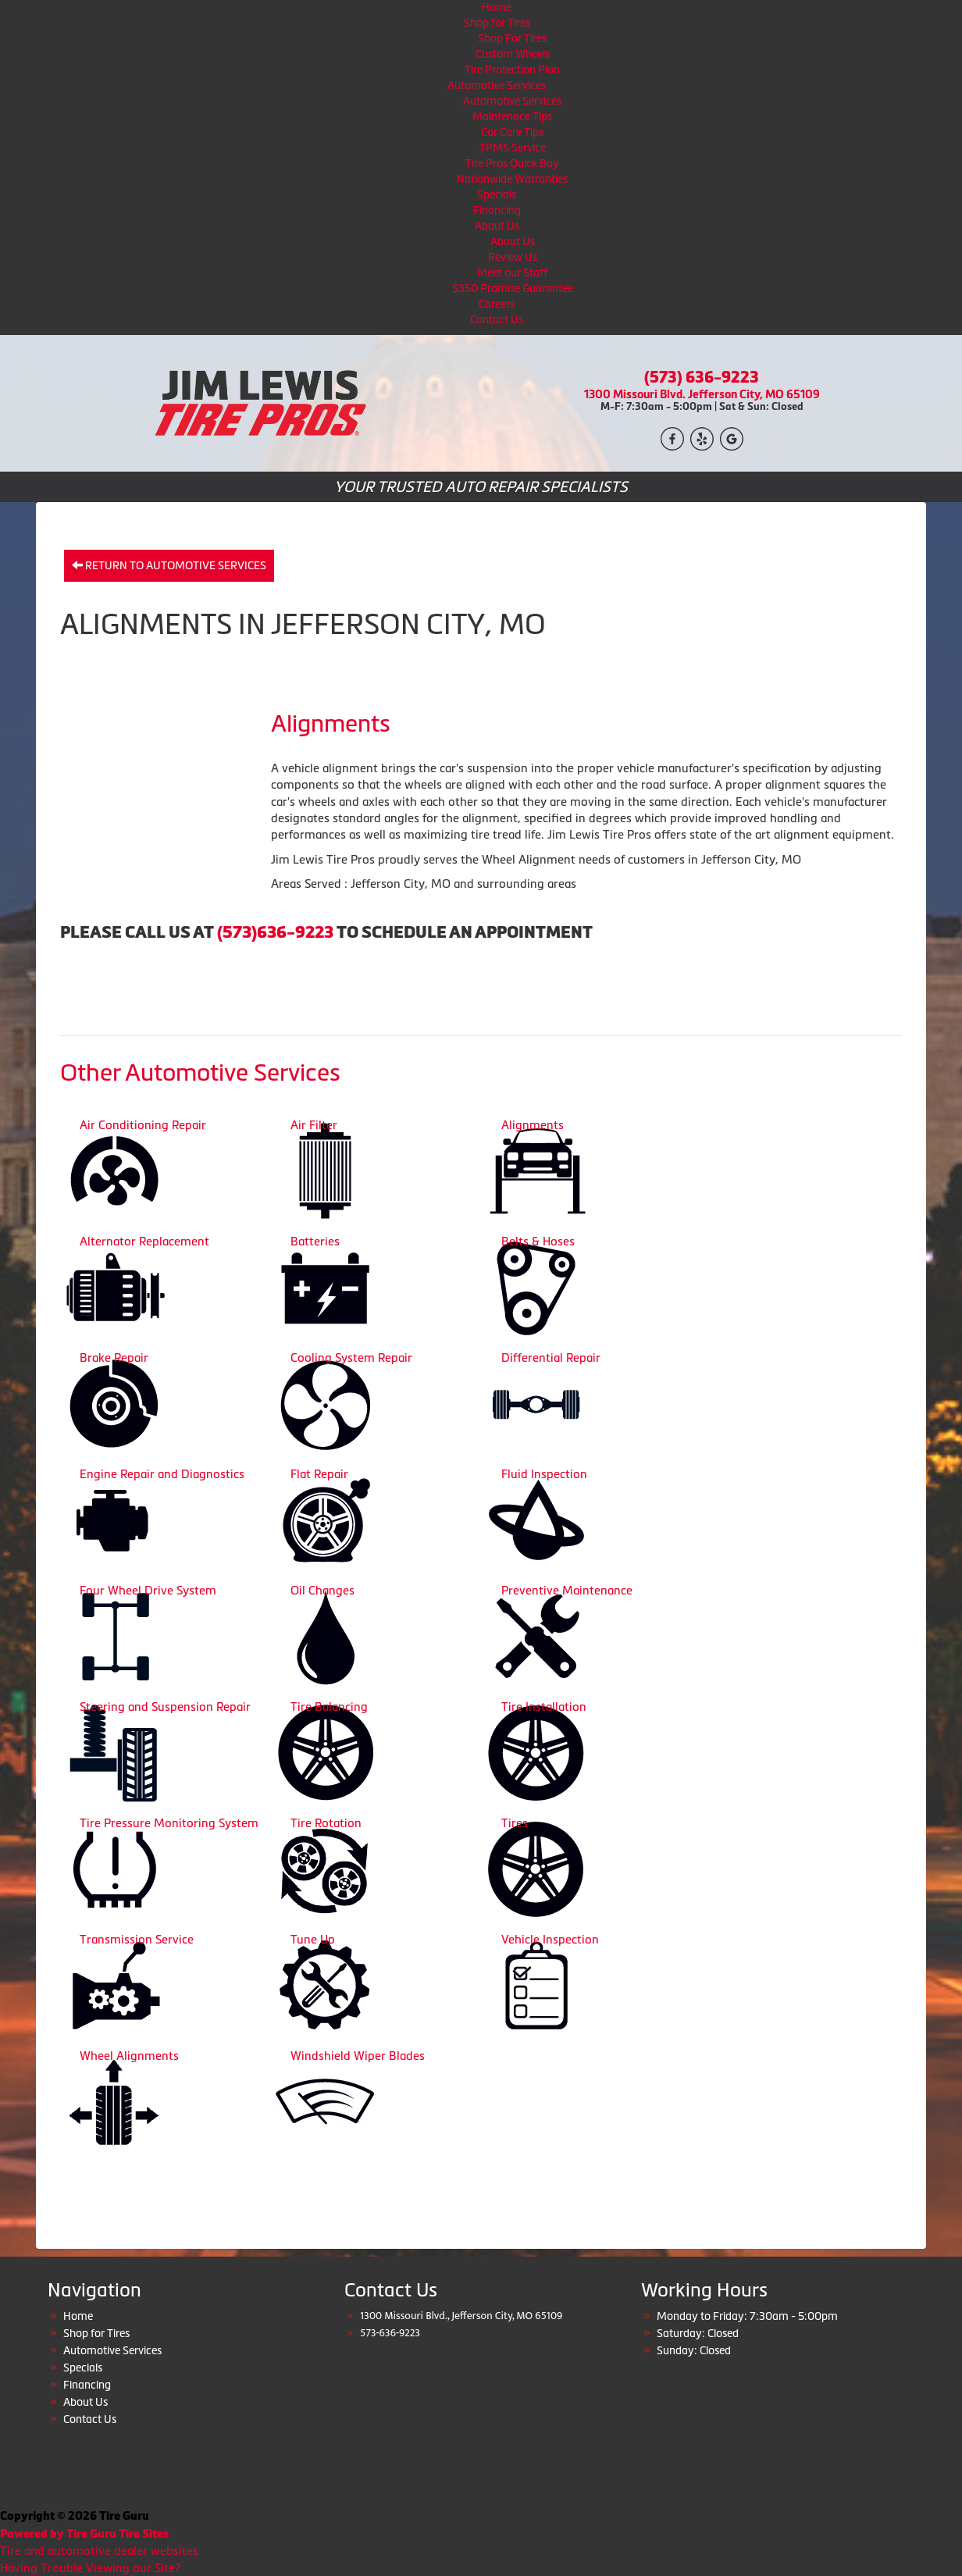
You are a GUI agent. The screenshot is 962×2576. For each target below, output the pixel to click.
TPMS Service (512, 147)
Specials (496, 194)
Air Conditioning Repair (143, 1124)
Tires (514, 1823)
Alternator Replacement (144, 1241)
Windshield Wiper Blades (357, 2055)
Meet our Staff (512, 272)
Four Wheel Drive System (148, 1590)
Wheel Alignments (129, 2055)
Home (496, 7)
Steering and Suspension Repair (165, 1706)
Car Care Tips (512, 132)
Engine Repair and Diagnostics (162, 1473)
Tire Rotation (326, 1823)
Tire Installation (543, 1706)
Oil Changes (322, 1590)
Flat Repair (319, 1473)
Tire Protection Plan (512, 69)
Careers (497, 304)
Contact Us (496, 319)
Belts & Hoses (538, 1241)
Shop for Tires (497, 22)
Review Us (512, 257)
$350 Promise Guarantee (512, 288)
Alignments (532, 1124)
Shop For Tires (512, 38)
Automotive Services (496, 85)
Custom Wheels (513, 54)
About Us (497, 225)
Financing (497, 210)
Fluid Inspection (544, 1473)
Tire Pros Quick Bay (512, 163)
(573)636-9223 (275, 932)
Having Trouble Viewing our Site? (90, 2567)
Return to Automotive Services (169, 565)
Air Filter (313, 1124)
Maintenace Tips (512, 116)
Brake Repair (114, 1357)
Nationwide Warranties (512, 179)
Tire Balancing (329, 1706)
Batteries (315, 1241)
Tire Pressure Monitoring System (169, 1823)
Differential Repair (550, 1357)
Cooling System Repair (351, 1357)
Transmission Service (137, 1939)
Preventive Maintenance (566, 1590)
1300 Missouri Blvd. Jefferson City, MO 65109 (702, 394)
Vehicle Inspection (550, 1939)
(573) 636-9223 (701, 377)
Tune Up (312, 1939)
